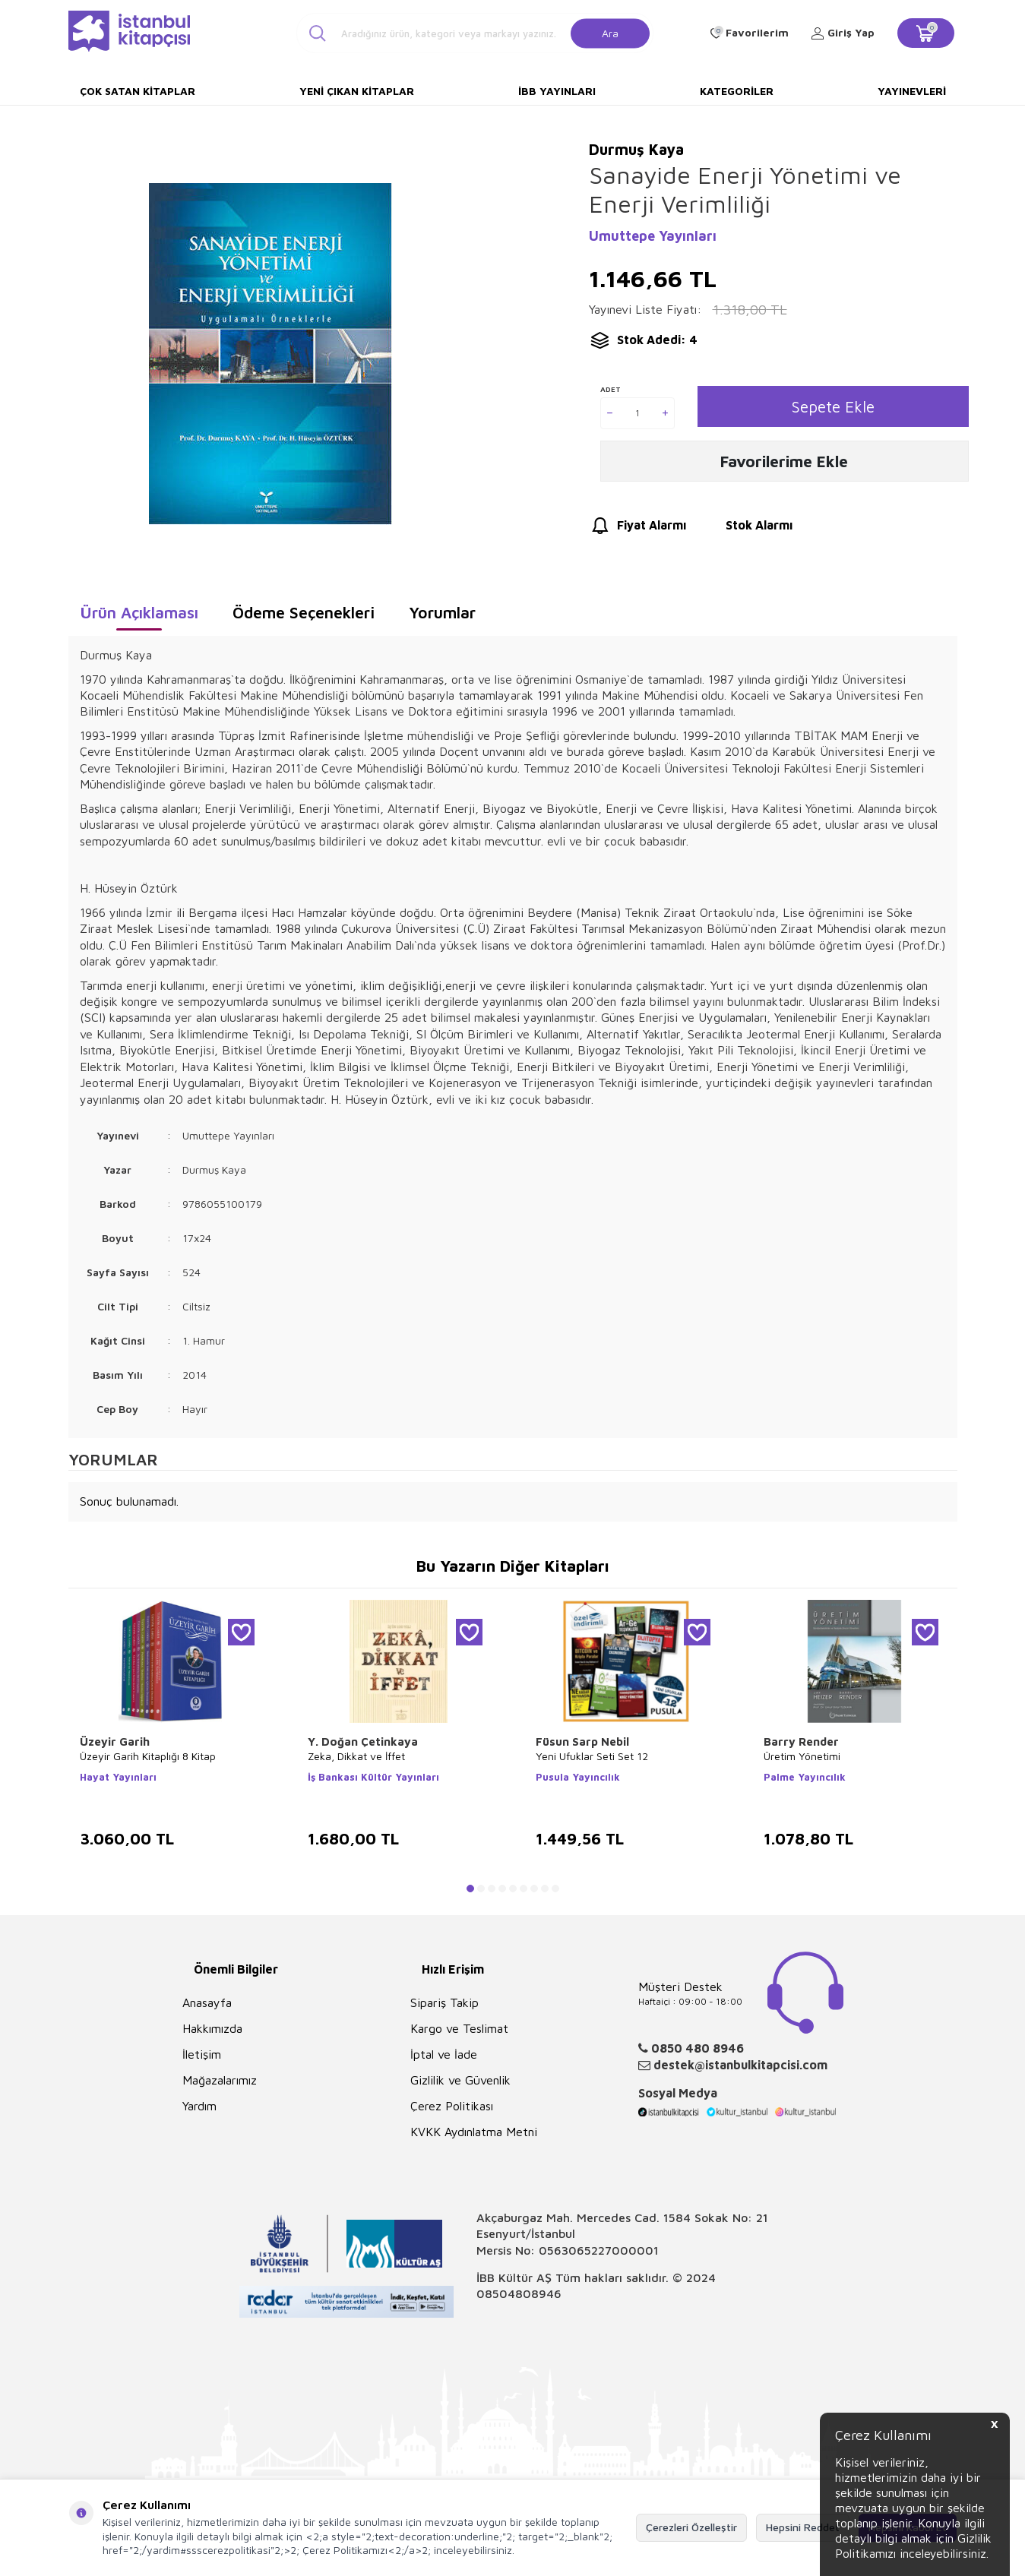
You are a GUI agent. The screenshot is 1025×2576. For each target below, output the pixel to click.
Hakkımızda (212, 2028)
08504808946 (519, 2293)
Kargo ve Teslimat (459, 2028)
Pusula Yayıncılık (578, 1777)
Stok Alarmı (745, 530)
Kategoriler (736, 90)
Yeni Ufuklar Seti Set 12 (592, 1755)
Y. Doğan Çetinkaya (363, 1741)
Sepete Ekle (833, 407)
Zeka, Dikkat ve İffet (356, 1755)
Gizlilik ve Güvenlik (460, 2080)
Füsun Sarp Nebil (582, 1741)
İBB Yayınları (557, 90)
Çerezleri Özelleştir (691, 2527)
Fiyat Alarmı (637, 530)
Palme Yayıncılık (805, 1777)
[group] (271, 353)
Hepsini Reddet (803, 2527)
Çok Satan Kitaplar (137, 90)
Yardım (199, 2106)
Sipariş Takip (444, 2002)
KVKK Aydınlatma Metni (473, 2131)
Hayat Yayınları (118, 1777)
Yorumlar (442, 612)
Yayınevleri (912, 90)
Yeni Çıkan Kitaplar (356, 90)
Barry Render (801, 1741)
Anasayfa (207, 2002)
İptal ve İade (443, 2054)
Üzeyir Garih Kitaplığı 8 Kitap (148, 1755)
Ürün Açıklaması (139, 612)
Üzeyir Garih (115, 1741)
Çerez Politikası (451, 2106)
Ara (610, 32)
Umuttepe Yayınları (653, 236)
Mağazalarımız (219, 2080)
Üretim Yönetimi (802, 1755)
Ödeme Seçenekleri (304, 612)
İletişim (201, 2054)
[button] (470, 1888)
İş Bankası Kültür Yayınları (373, 1777)
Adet (610, 389)
